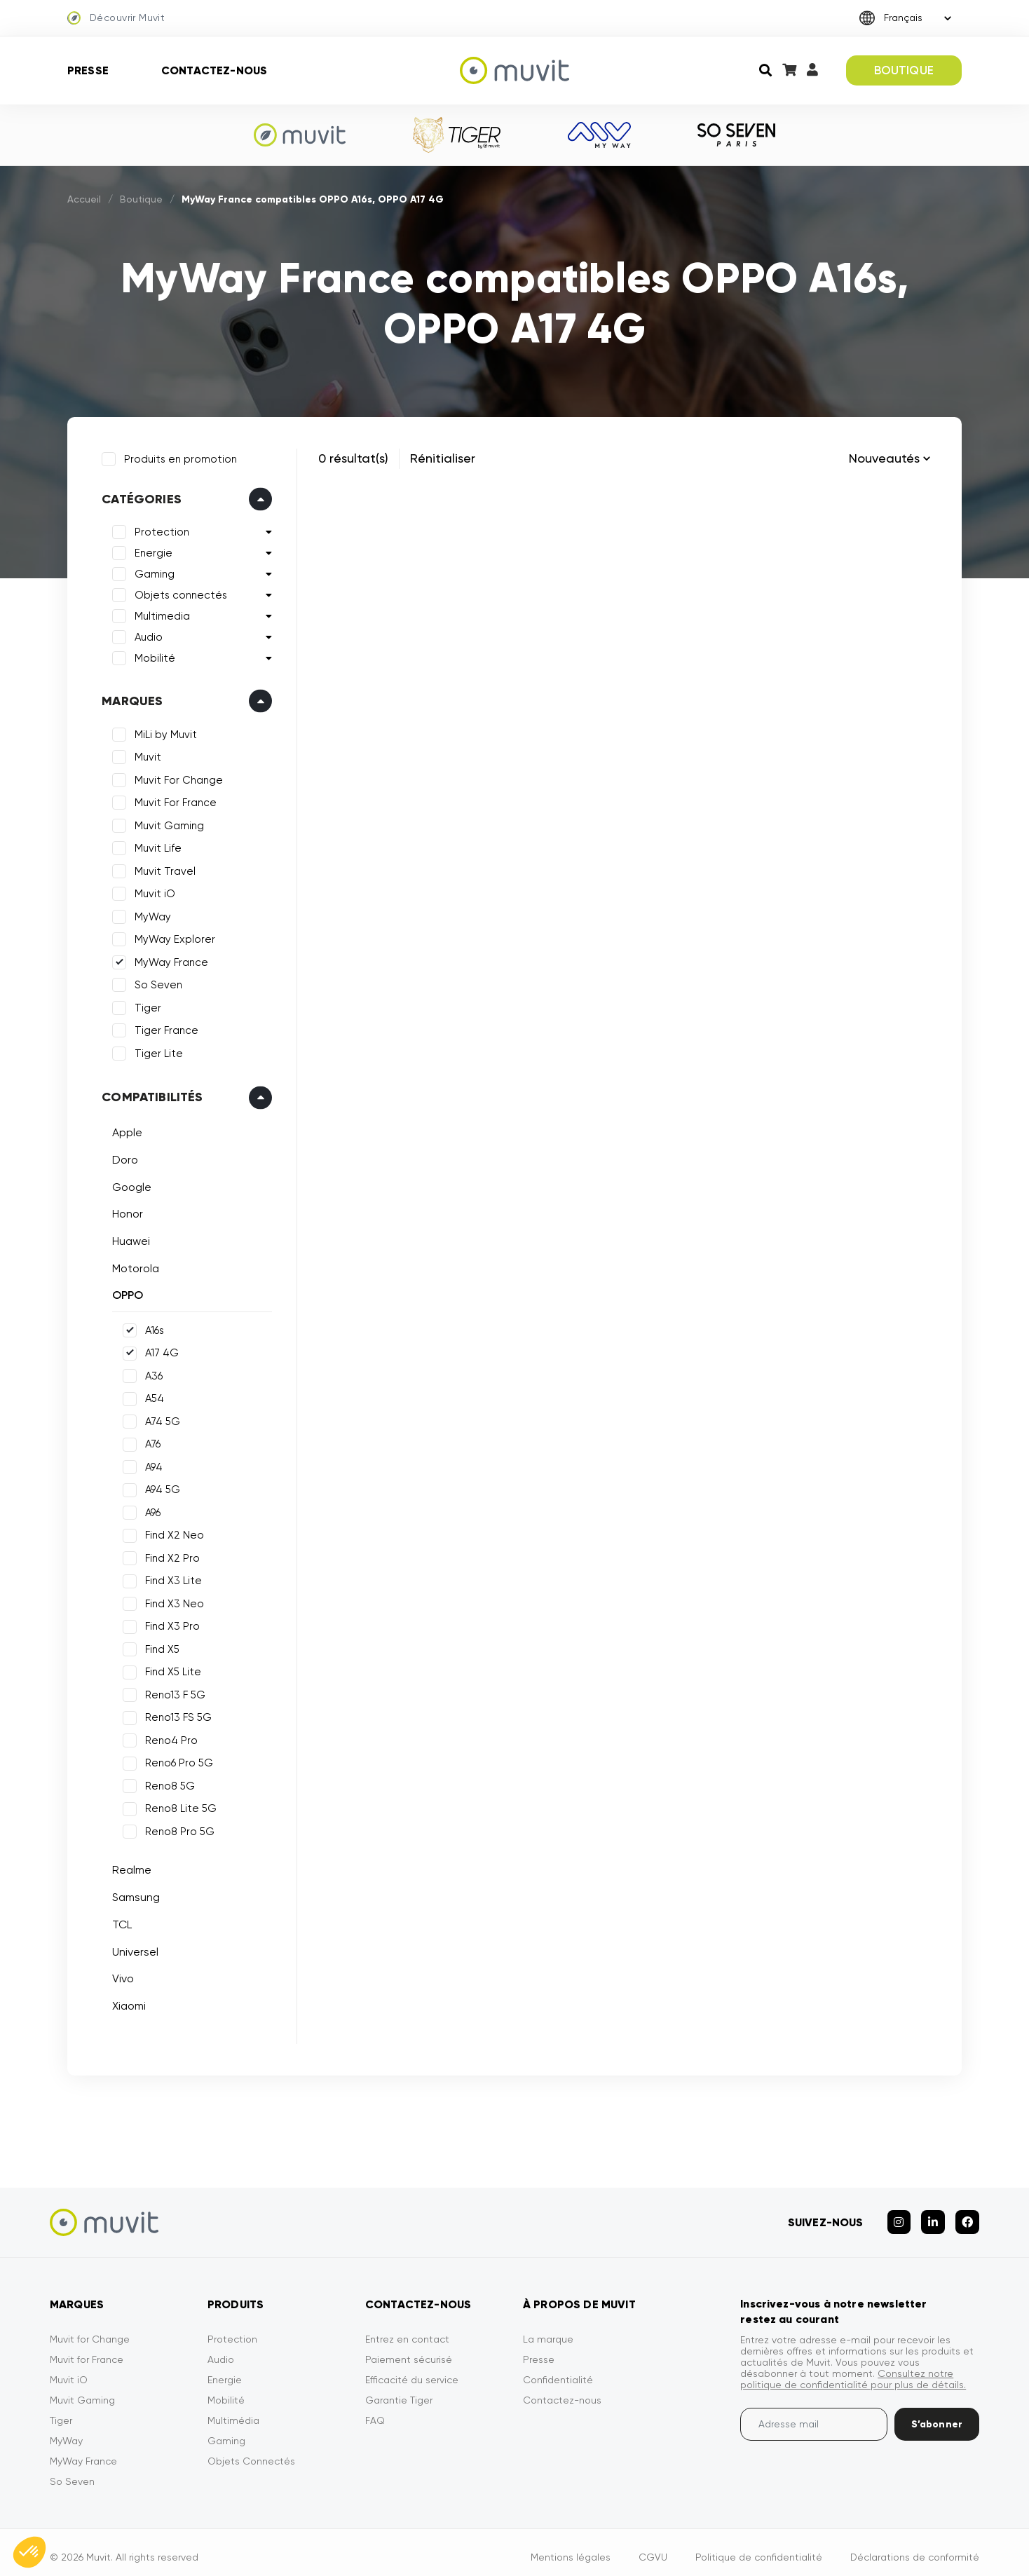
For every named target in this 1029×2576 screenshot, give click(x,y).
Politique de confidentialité (758, 2547)
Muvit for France (86, 2349)
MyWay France (168, 959)
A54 (151, 1395)
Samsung (133, 1894)
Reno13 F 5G (172, 1692)
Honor (124, 1211)
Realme (129, 1867)
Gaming (152, 571)
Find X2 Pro (169, 1555)
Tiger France (164, 1027)
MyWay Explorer (172, 936)
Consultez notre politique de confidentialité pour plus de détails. (853, 2369)
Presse (88, 70)
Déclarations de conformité (914, 2547)
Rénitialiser (442, 458)
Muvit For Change (176, 777)
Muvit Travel (162, 868)
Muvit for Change (90, 2329)
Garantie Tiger (398, 2390)
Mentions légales (571, 2547)
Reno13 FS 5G (175, 1714)
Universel (132, 1948)
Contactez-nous (214, 70)
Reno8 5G (167, 1783)
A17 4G (159, 1350)
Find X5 (159, 1646)
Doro (122, 1157)
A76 (150, 1441)
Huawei (128, 1238)
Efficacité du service (411, 2370)
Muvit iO (152, 891)
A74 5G (159, 1418)
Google (129, 1183)
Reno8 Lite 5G (178, 1805)
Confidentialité (558, 2370)
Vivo (120, 1975)
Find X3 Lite (170, 1578)
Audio (146, 634)
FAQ (375, 2410)
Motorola (132, 1265)
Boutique (141, 199)
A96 (150, 1510)
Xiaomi (126, 2003)
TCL (119, 1921)
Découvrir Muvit (116, 18)
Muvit (145, 754)
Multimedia (159, 613)
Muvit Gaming (166, 823)
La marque (548, 2329)
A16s (151, 1327)
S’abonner (936, 2414)
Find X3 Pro (169, 1623)
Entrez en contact (407, 2329)
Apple (124, 1129)
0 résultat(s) (353, 458)
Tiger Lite (156, 1050)
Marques (129, 698)
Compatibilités (149, 1094)
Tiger (145, 1005)
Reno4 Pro (168, 1737)
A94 (151, 1464)
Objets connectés (178, 592)
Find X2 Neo (171, 1532)
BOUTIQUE (904, 70)
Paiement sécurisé (408, 2349)
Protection (159, 529)
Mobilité (152, 655)
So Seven (155, 982)
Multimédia (233, 2410)
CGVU (653, 2547)
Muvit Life (155, 845)
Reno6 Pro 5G (176, 1760)
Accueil (84, 199)
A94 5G (159, 1486)
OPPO (124, 1292)
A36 (151, 1373)
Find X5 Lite (170, 1669)
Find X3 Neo (171, 1601)
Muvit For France (173, 799)
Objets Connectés (251, 2451)
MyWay (150, 914)
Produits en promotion (177, 456)
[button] (29, 2552)
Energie (151, 550)
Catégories (139, 496)
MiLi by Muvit (163, 731)
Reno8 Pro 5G (177, 1828)
